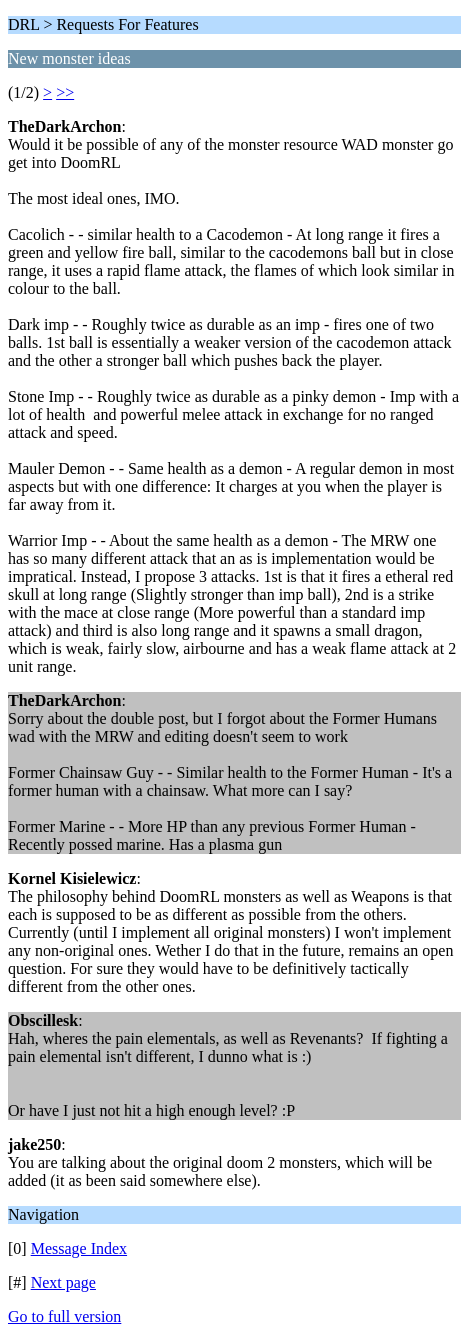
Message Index (79, 1248)
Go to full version (64, 1316)
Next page (63, 1282)
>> (65, 92)
